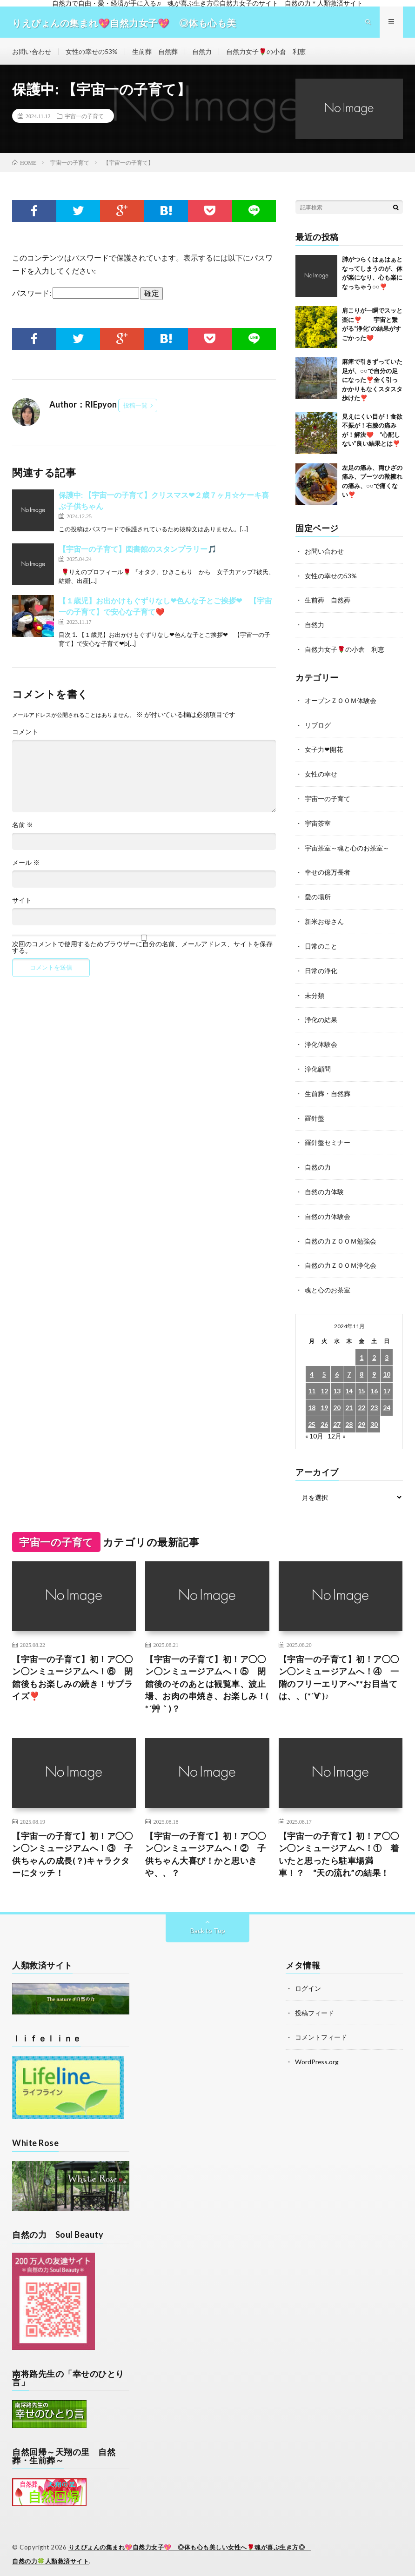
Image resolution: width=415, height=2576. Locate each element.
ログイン (308, 1982)
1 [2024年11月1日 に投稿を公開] (361, 1348)
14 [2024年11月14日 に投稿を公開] (349, 1382)
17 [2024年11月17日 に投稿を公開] (386, 1382)
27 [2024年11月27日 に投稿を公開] (337, 1415)
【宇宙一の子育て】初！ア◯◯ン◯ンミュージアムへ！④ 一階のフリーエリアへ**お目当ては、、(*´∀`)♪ (339, 1669)
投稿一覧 (135, 408)
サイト (22, 902)
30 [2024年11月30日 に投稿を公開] (374, 1415)
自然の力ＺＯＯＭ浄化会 (340, 1257)
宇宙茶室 (318, 822)
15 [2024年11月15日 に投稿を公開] (361, 1382)
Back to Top (207, 1924)
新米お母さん (324, 919)
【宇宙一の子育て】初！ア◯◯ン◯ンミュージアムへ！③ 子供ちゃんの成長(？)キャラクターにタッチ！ (72, 1848)
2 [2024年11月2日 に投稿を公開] (374, 1348)
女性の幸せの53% (92, 53)
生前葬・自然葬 (327, 1088)
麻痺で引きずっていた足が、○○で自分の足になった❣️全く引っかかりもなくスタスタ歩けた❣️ (372, 382)
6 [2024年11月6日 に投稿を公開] (337, 1365)
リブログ (318, 725)
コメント (25, 734)
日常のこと (321, 943)
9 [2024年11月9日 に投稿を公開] (374, 1365)
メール (26, 865)
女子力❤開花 (324, 749)
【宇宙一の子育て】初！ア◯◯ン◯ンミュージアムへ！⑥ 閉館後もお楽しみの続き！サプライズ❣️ (72, 1669)
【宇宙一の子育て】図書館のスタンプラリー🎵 (138, 551)
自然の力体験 (324, 1185)
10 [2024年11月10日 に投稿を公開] (386, 1365)
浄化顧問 (318, 1064)
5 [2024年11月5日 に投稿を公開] (324, 1365)
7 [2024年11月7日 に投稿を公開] (349, 1365)
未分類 (314, 991)
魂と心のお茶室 (327, 1281)
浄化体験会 (321, 1040)
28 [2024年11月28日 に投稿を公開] (349, 1415)
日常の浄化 (321, 967)
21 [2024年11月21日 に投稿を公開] (349, 1399)
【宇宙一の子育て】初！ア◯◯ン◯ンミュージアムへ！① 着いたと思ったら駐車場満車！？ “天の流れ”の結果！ (339, 1848)
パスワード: (75, 295)
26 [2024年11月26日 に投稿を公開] (324, 1415)
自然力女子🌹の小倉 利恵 (266, 53)
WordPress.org (317, 2054)
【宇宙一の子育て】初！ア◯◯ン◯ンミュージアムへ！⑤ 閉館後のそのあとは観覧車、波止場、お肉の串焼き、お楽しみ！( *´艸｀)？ (207, 1676)
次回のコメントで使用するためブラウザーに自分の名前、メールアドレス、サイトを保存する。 (142, 949)
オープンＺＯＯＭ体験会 (340, 701)
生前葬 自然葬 (155, 53)
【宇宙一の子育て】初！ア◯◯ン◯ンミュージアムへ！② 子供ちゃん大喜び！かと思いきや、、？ (205, 1848)
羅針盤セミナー (327, 1136)
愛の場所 (318, 894)
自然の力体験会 (327, 1209)
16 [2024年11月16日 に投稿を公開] (374, 1382)
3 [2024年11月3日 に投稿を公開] (386, 1348)
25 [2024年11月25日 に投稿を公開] (311, 1415)
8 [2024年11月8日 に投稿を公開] (361, 1365)
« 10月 (314, 1427)
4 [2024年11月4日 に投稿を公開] (312, 1365)
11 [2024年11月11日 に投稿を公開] (311, 1382)
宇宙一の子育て (84, 118)
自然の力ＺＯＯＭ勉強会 (340, 1233)
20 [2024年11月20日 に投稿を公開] (337, 1399)
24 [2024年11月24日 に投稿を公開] (386, 1399)
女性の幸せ (321, 773)
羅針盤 (314, 1112)
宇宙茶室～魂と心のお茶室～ (347, 846)
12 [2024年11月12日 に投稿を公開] (324, 1382)
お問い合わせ (31, 53)
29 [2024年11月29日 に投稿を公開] (361, 1415)
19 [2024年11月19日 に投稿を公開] (324, 1399)
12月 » (337, 1427)
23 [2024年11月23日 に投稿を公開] (374, 1399)
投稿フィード (314, 2006)
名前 (22, 827)
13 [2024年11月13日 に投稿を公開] (337, 1382)
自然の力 (318, 1160)
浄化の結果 (321, 1015)
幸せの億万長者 (327, 870)
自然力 (202, 53)
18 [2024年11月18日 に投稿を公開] (311, 1399)
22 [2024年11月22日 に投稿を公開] (361, 1399)
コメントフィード (321, 2030)
